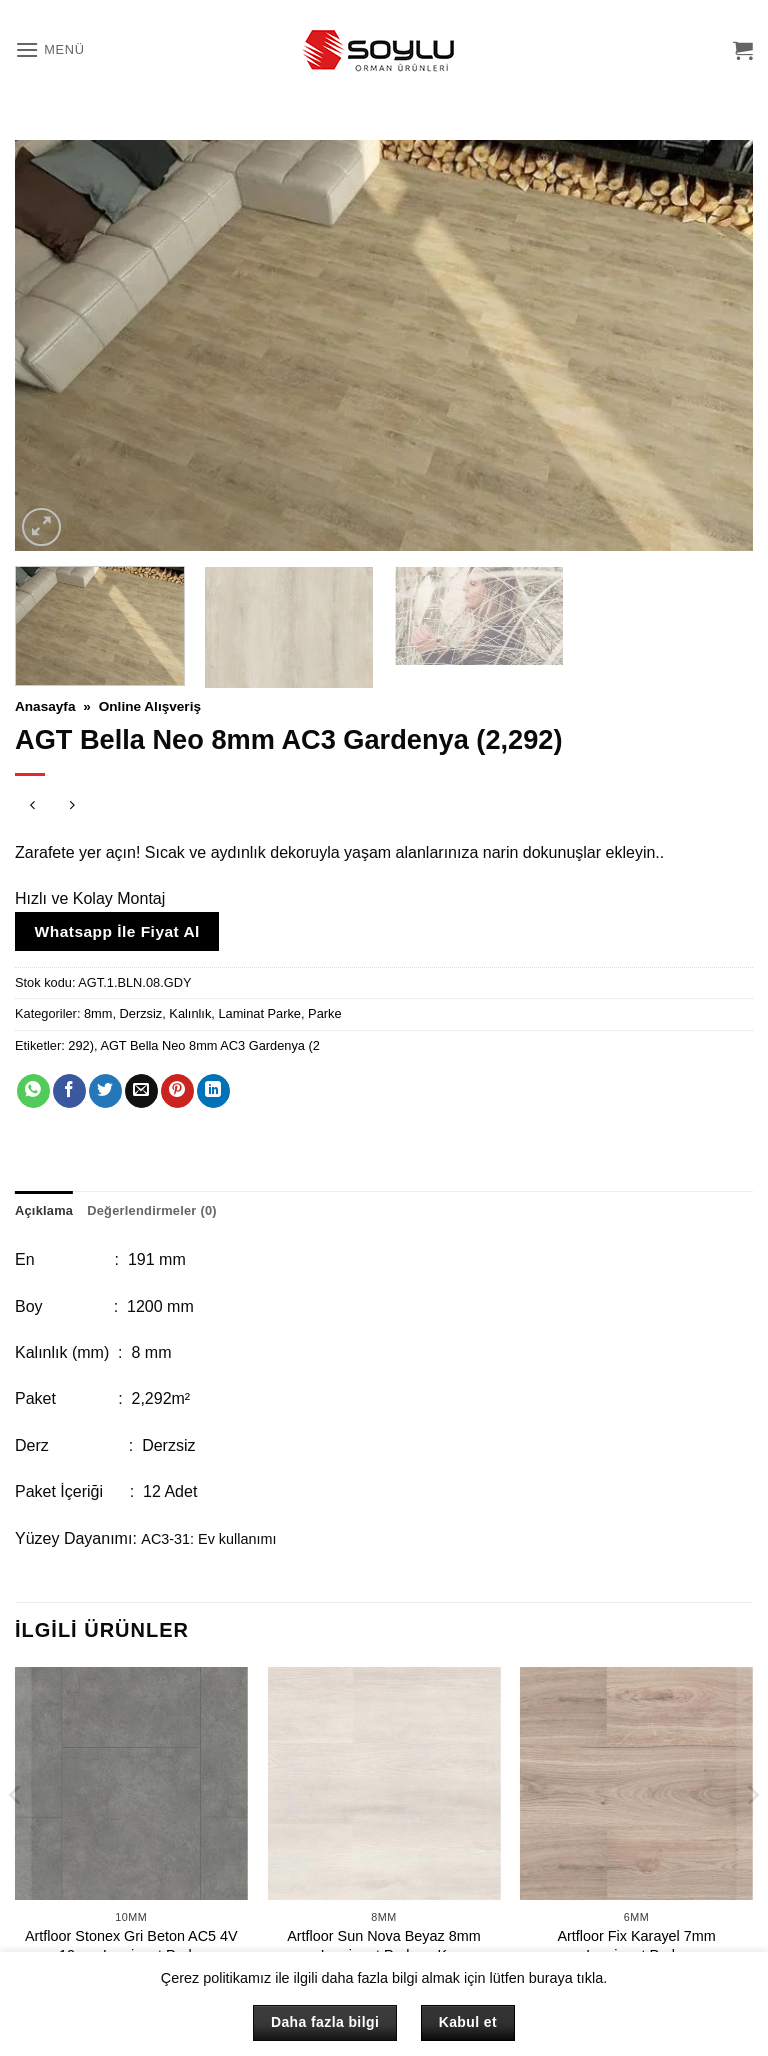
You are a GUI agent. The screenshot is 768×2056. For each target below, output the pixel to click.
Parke (324, 1013)
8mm (98, 1013)
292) (81, 1045)
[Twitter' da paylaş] (105, 1091)
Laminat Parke (259, 1013)
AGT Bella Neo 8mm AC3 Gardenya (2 (210, 1045)
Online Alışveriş (150, 706)
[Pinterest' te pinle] (177, 1091)
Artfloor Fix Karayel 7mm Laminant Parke (636, 1945)
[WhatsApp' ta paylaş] (33, 1091)
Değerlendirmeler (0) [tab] (152, 1210)
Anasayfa (45, 706)
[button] (50, 49)
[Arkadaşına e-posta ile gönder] (141, 1091)
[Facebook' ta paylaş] (69, 1091)
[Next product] (32, 807)
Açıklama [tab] (44, 1210)
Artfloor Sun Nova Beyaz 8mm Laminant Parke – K (384, 1945)
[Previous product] (72, 807)
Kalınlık (190, 1013)
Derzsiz (141, 1013)
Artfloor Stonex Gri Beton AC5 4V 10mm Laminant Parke (131, 1945)
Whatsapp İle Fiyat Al (117, 931)
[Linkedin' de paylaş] (213, 1091)
